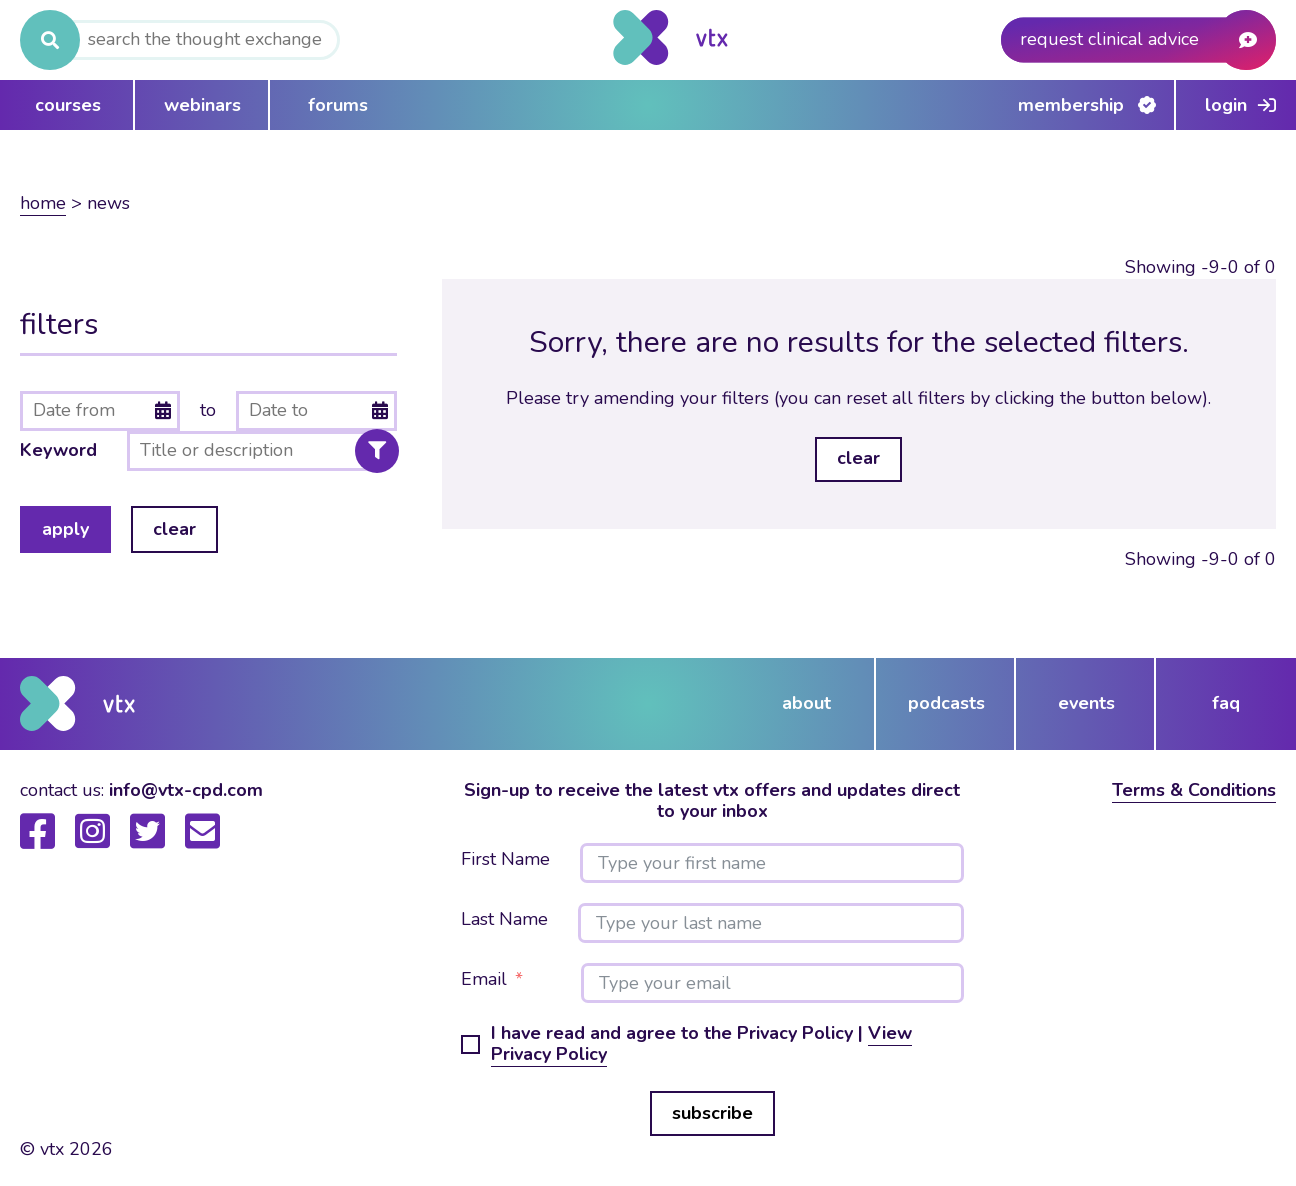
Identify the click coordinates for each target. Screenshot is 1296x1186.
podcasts (946, 703)
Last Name (504, 920)
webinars (202, 105)
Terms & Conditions (1194, 790)
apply (65, 529)
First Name (505, 860)
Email (484, 980)
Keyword (58, 451)
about (806, 703)
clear (174, 529)
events (1086, 703)
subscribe (712, 1113)
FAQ (1226, 703)
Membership (1071, 105)
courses (68, 105)
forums (338, 105)
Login (1226, 105)
